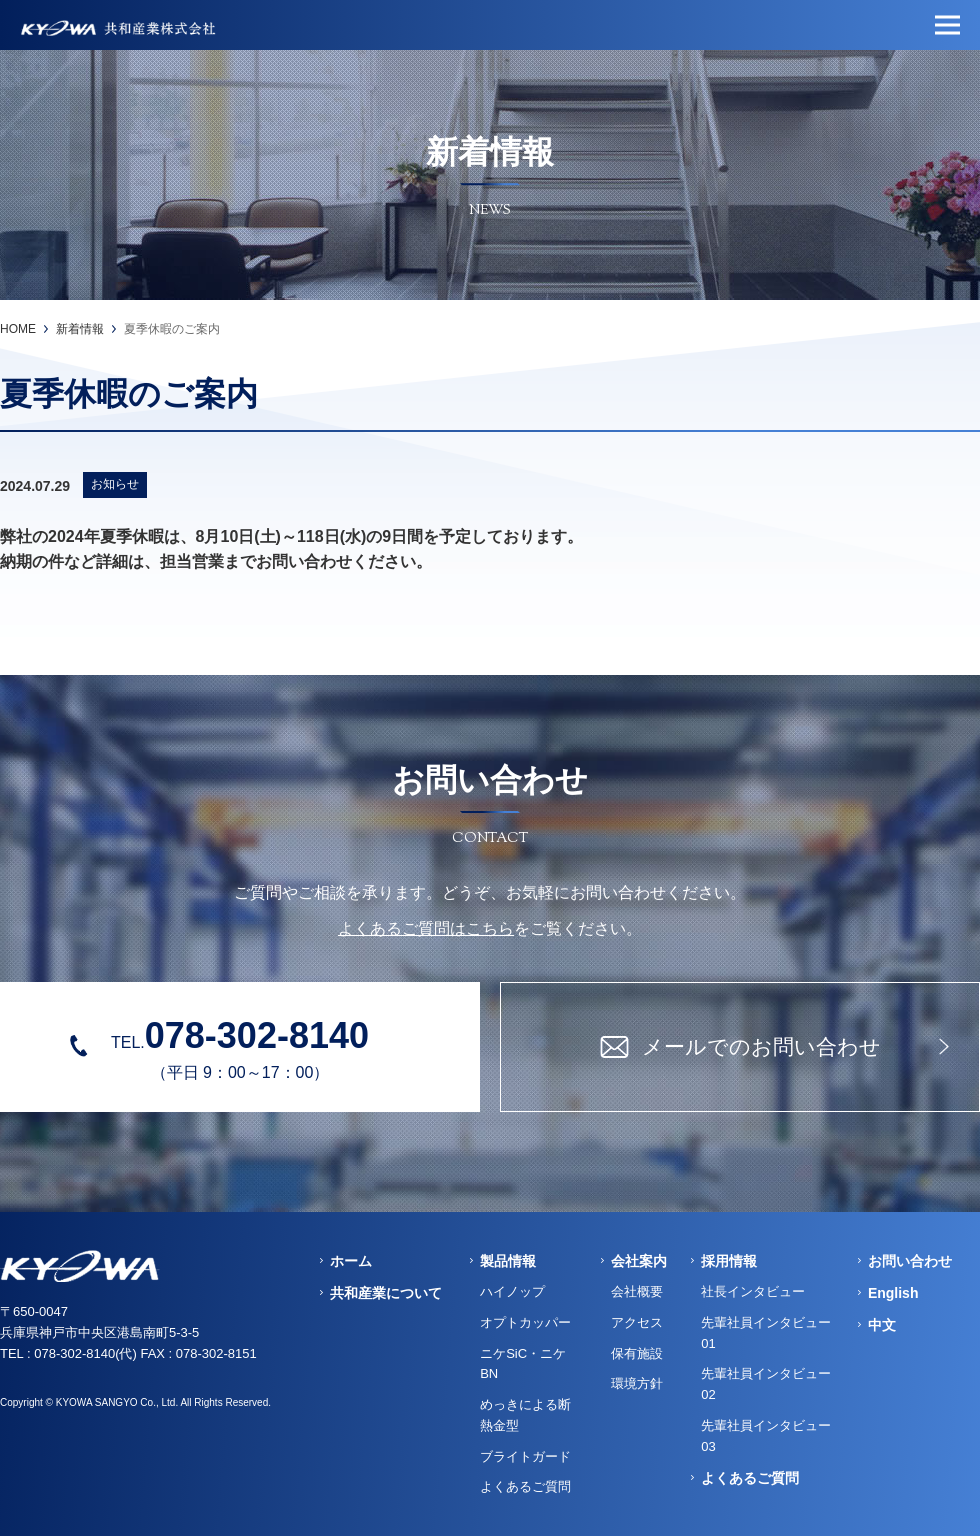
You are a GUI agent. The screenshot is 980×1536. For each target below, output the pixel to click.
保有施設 (637, 1353)
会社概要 (637, 1291)
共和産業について (386, 1293)
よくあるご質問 (525, 1486)
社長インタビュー (753, 1291)
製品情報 (508, 1261)
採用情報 (729, 1261)
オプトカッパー (525, 1322)
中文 (882, 1325)
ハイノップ (512, 1291)
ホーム (351, 1261)
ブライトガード (525, 1456)
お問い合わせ (910, 1261)
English (893, 1293)
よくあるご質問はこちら (426, 928)
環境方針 (637, 1383)
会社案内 (639, 1261)
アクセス (637, 1322)
